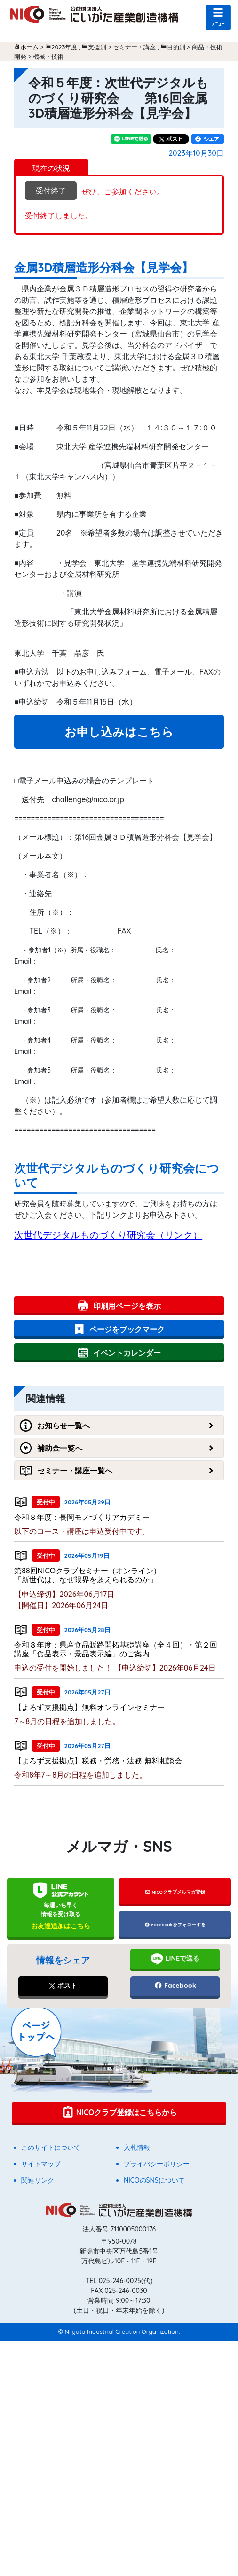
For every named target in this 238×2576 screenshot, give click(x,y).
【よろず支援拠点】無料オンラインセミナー (89, 1707)
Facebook (175, 1985)
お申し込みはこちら (119, 731)
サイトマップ (41, 2164)
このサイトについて (50, 2147)
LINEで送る (174, 1958)
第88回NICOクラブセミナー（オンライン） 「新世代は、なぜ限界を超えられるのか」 (121, 1575)
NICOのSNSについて (154, 2180)
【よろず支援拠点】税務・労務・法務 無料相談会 (98, 1760)
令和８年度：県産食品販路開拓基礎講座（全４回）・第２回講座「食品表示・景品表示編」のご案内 (115, 1649)
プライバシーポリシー (157, 2164)
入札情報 (137, 2147)
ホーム (29, 47)
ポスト (63, 1985)
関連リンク (37, 2180)
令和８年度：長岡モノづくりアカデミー (82, 1517)
